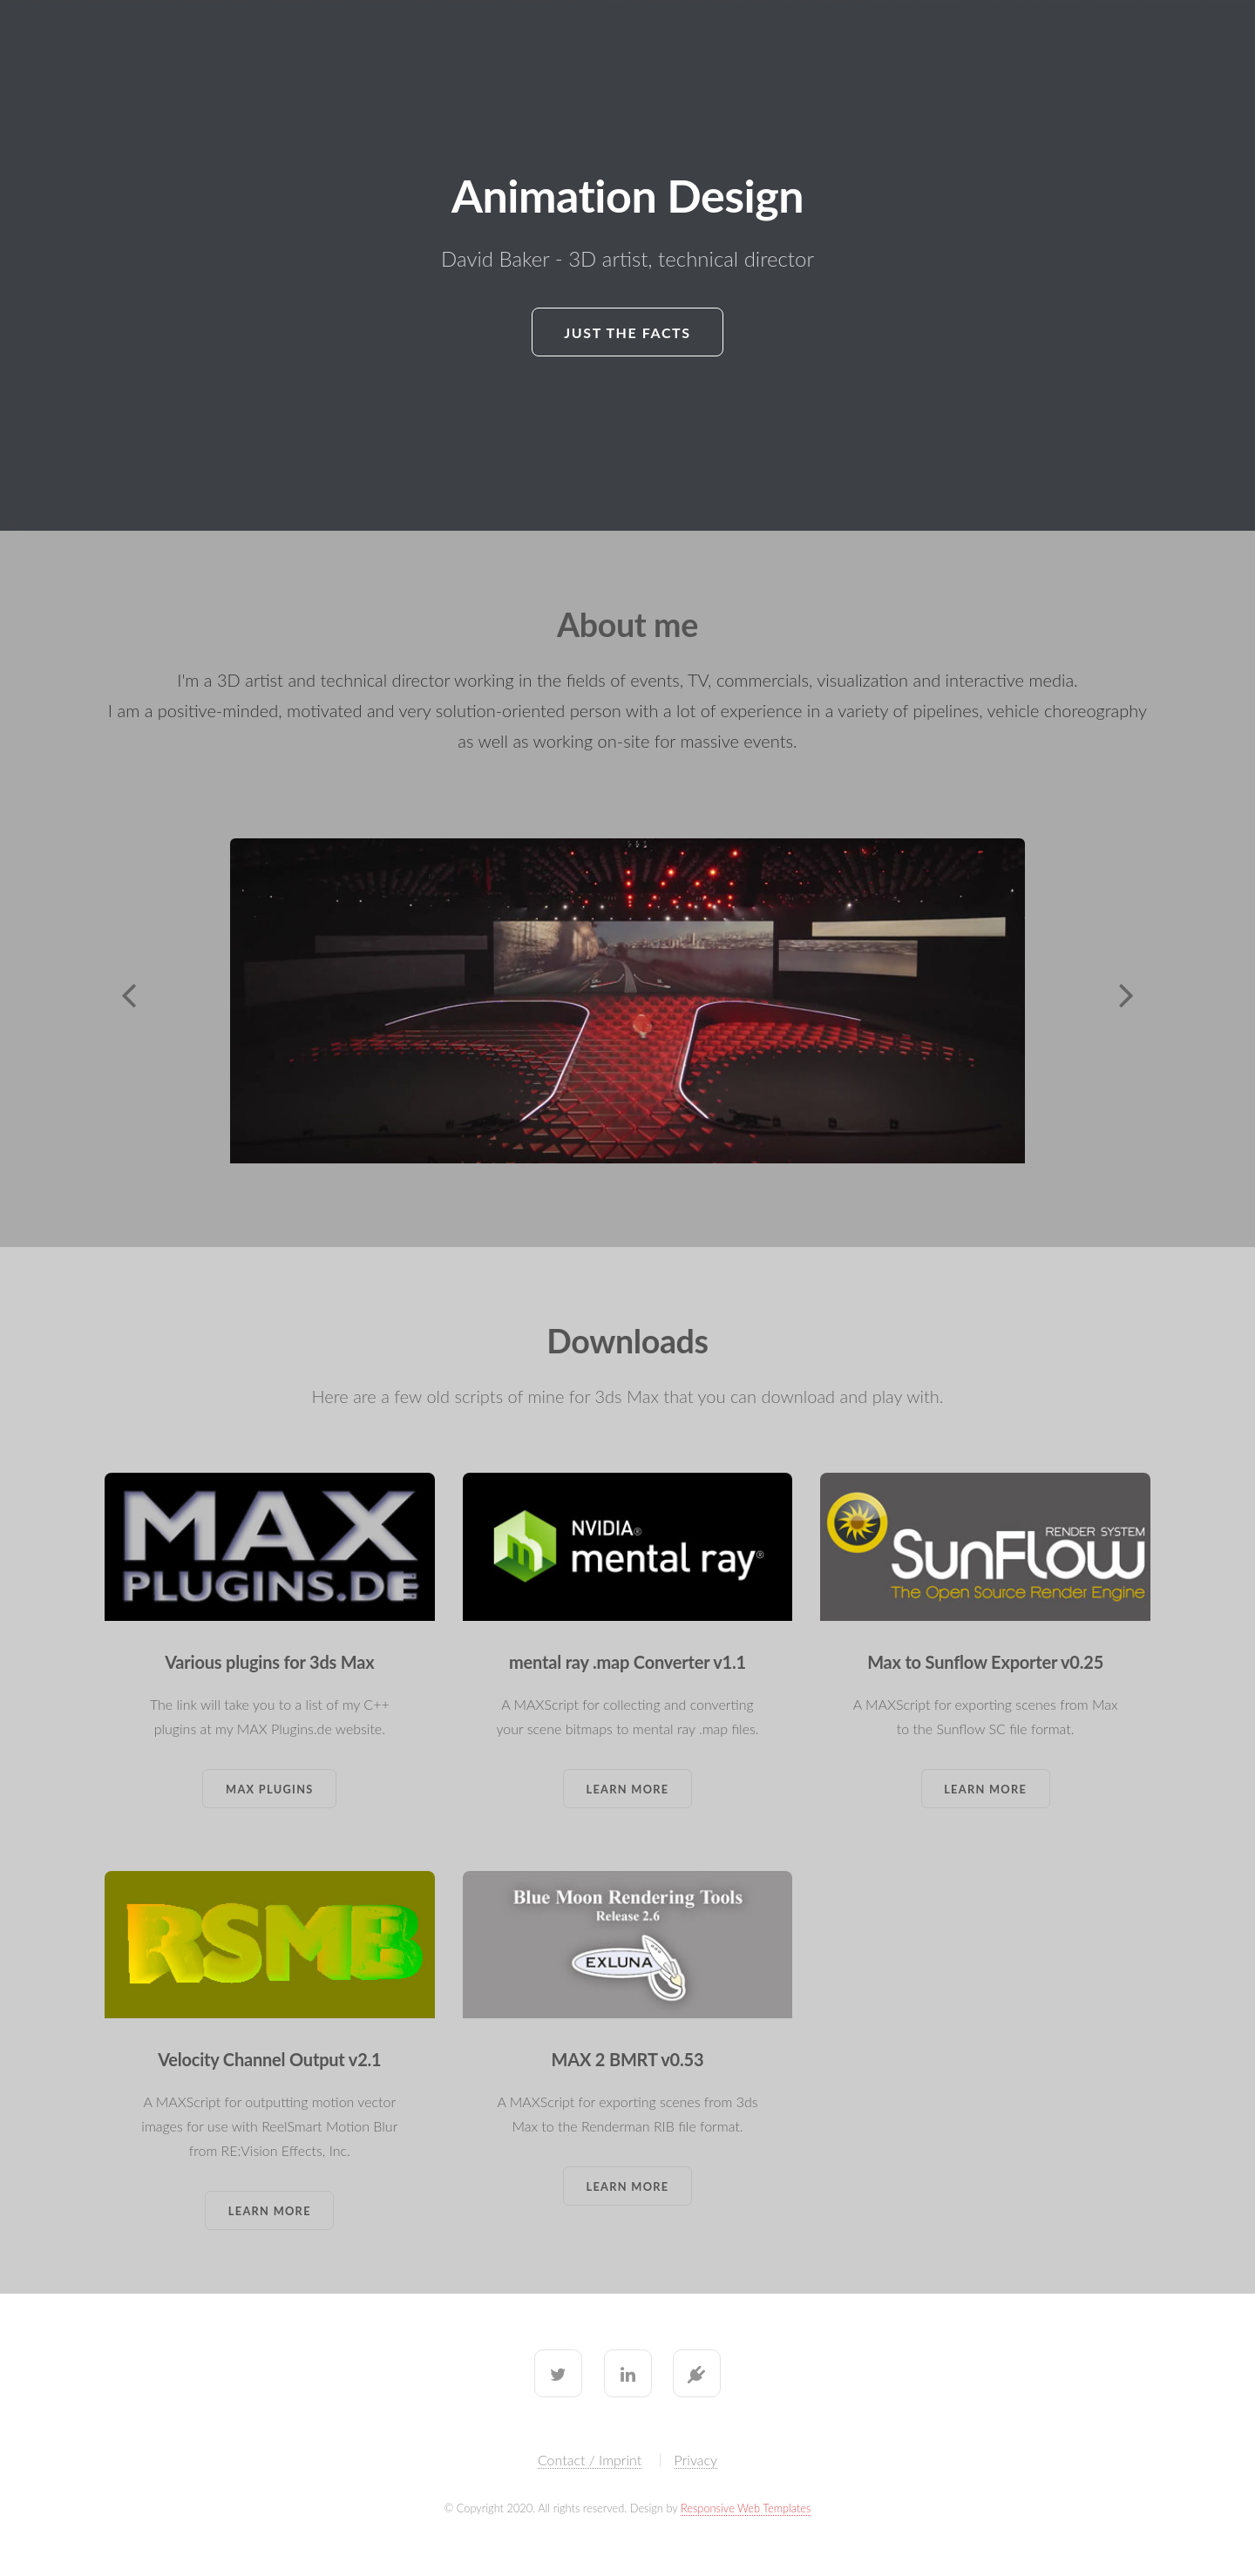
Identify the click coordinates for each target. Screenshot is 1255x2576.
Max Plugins (270, 1789)
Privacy (696, 2459)
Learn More (628, 1789)
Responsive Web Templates (746, 2508)
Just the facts (627, 332)
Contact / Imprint (589, 2459)
